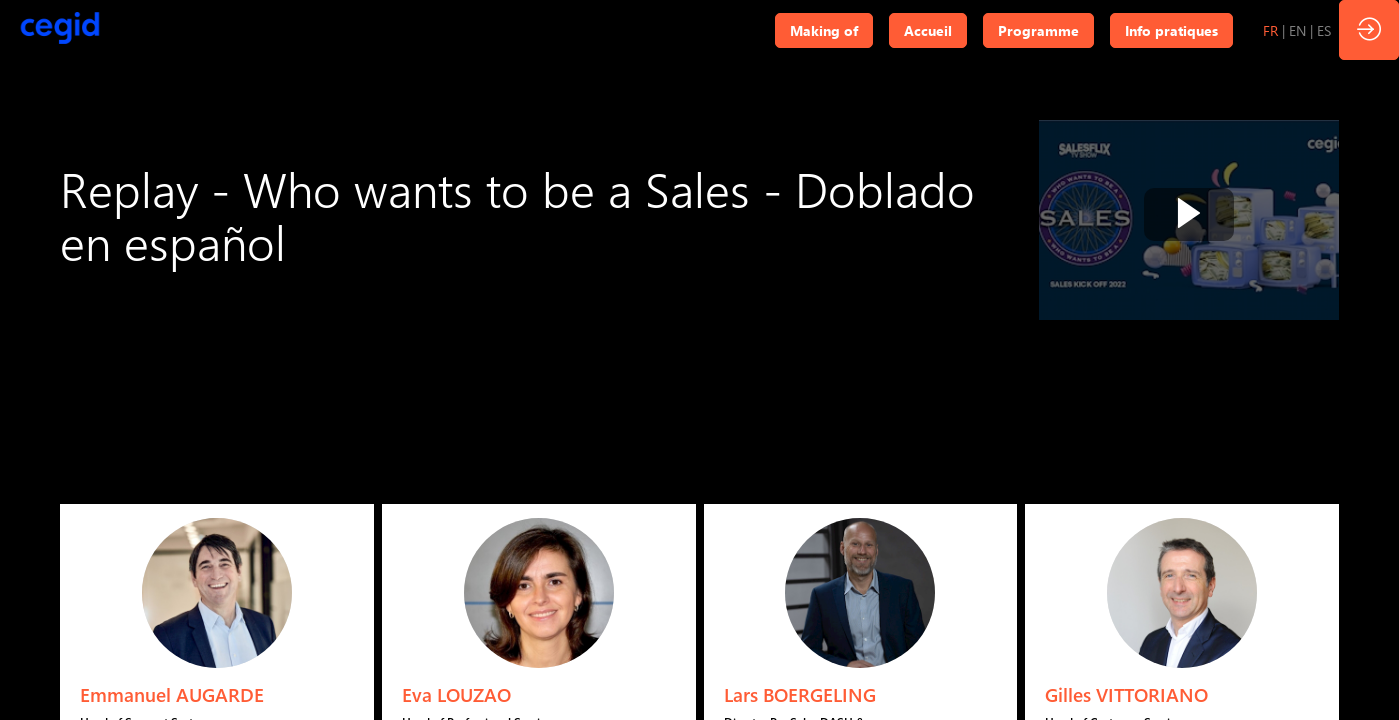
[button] (824, 30)
